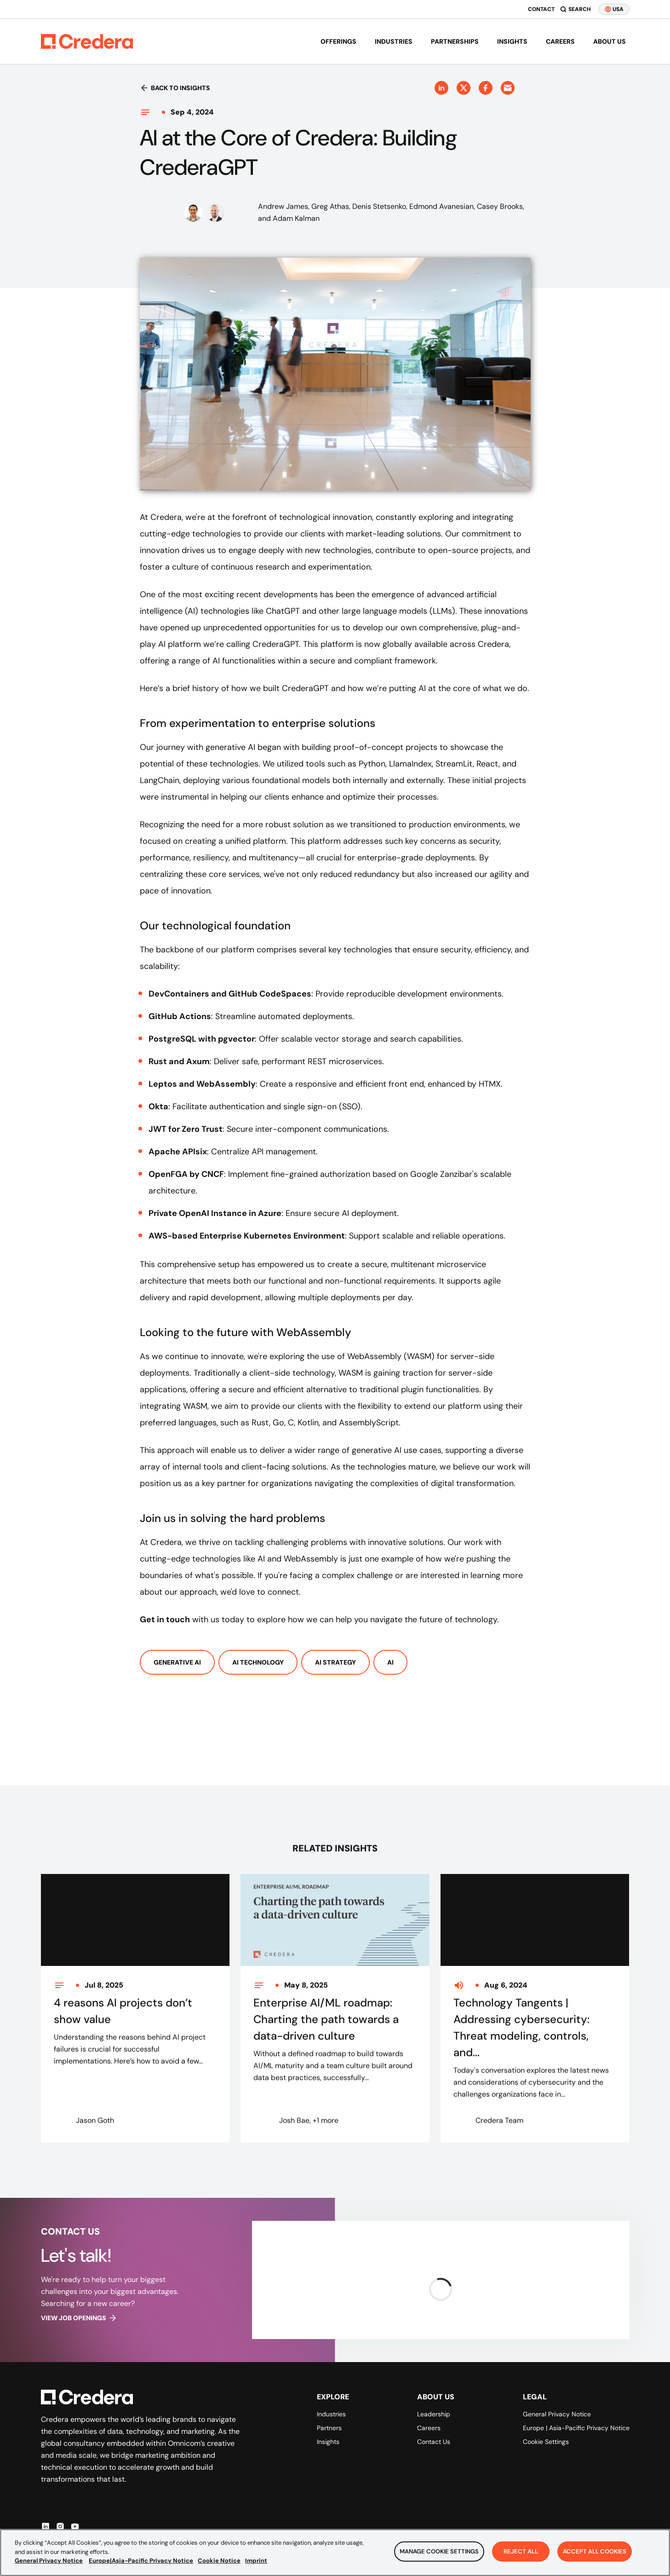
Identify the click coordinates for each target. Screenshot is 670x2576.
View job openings (79, 2317)
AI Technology (258, 1662)
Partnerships (455, 41)
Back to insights (175, 87)
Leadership (433, 2414)
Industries (393, 41)
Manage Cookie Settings (439, 2555)
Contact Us (433, 2442)
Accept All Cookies (594, 2555)
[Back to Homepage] (87, 41)
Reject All (521, 2555)
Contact (541, 9)
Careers (560, 41)
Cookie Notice (219, 2565)
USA (614, 9)
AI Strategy (335, 1662)
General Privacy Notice (557, 2414)
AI (390, 1662)
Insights (512, 41)
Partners (329, 2428)
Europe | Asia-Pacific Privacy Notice (576, 2428)
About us (609, 41)
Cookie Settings (546, 2442)
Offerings (338, 41)
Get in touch (165, 1619)
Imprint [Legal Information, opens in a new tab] (256, 2565)
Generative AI (177, 1662)
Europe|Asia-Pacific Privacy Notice (141, 2565)
